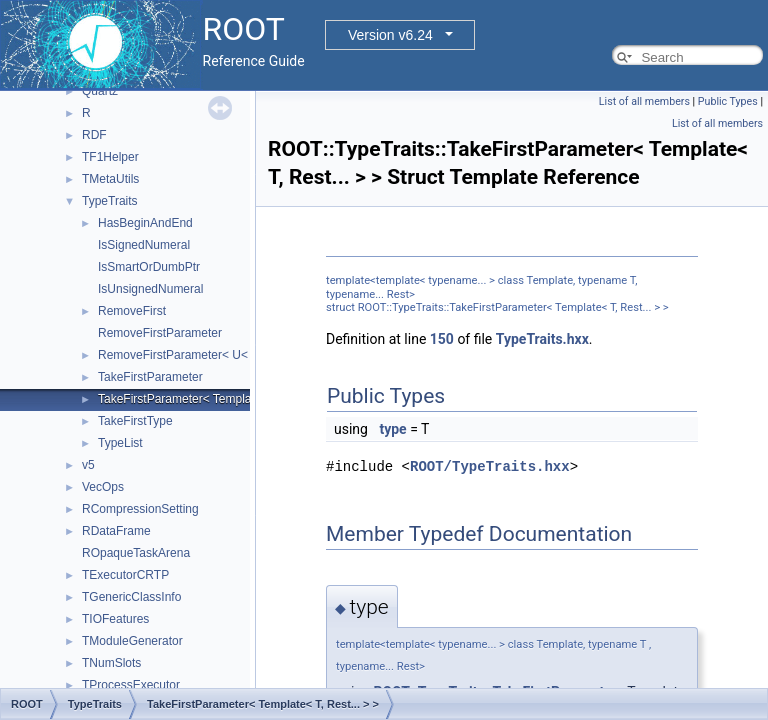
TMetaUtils (110, 179)
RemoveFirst (132, 311)
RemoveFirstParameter (160, 333)
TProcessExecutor (131, 685)
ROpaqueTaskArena (136, 553)
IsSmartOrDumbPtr (149, 267)
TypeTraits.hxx (542, 339)
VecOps (103, 487)
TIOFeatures (115, 619)
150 (442, 339)
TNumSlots (111, 663)
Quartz (100, 91)
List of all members (644, 101)
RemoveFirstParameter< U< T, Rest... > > (208, 355)
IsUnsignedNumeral (150, 289)
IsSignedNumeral (144, 245)
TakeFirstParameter (150, 377)
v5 (88, 465)
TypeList (120, 443)
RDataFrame (116, 531)
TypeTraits (110, 201)
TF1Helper (110, 157)
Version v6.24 (390, 35)
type (392, 429)
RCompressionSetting (140, 509)
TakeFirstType (135, 421)
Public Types (728, 101)
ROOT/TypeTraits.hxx (490, 466)
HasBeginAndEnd (145, 223)
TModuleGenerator (132, 641)
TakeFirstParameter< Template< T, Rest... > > (219, 399)
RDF (94, 135)
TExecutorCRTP (125, 575)
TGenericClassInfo (131, 597)
